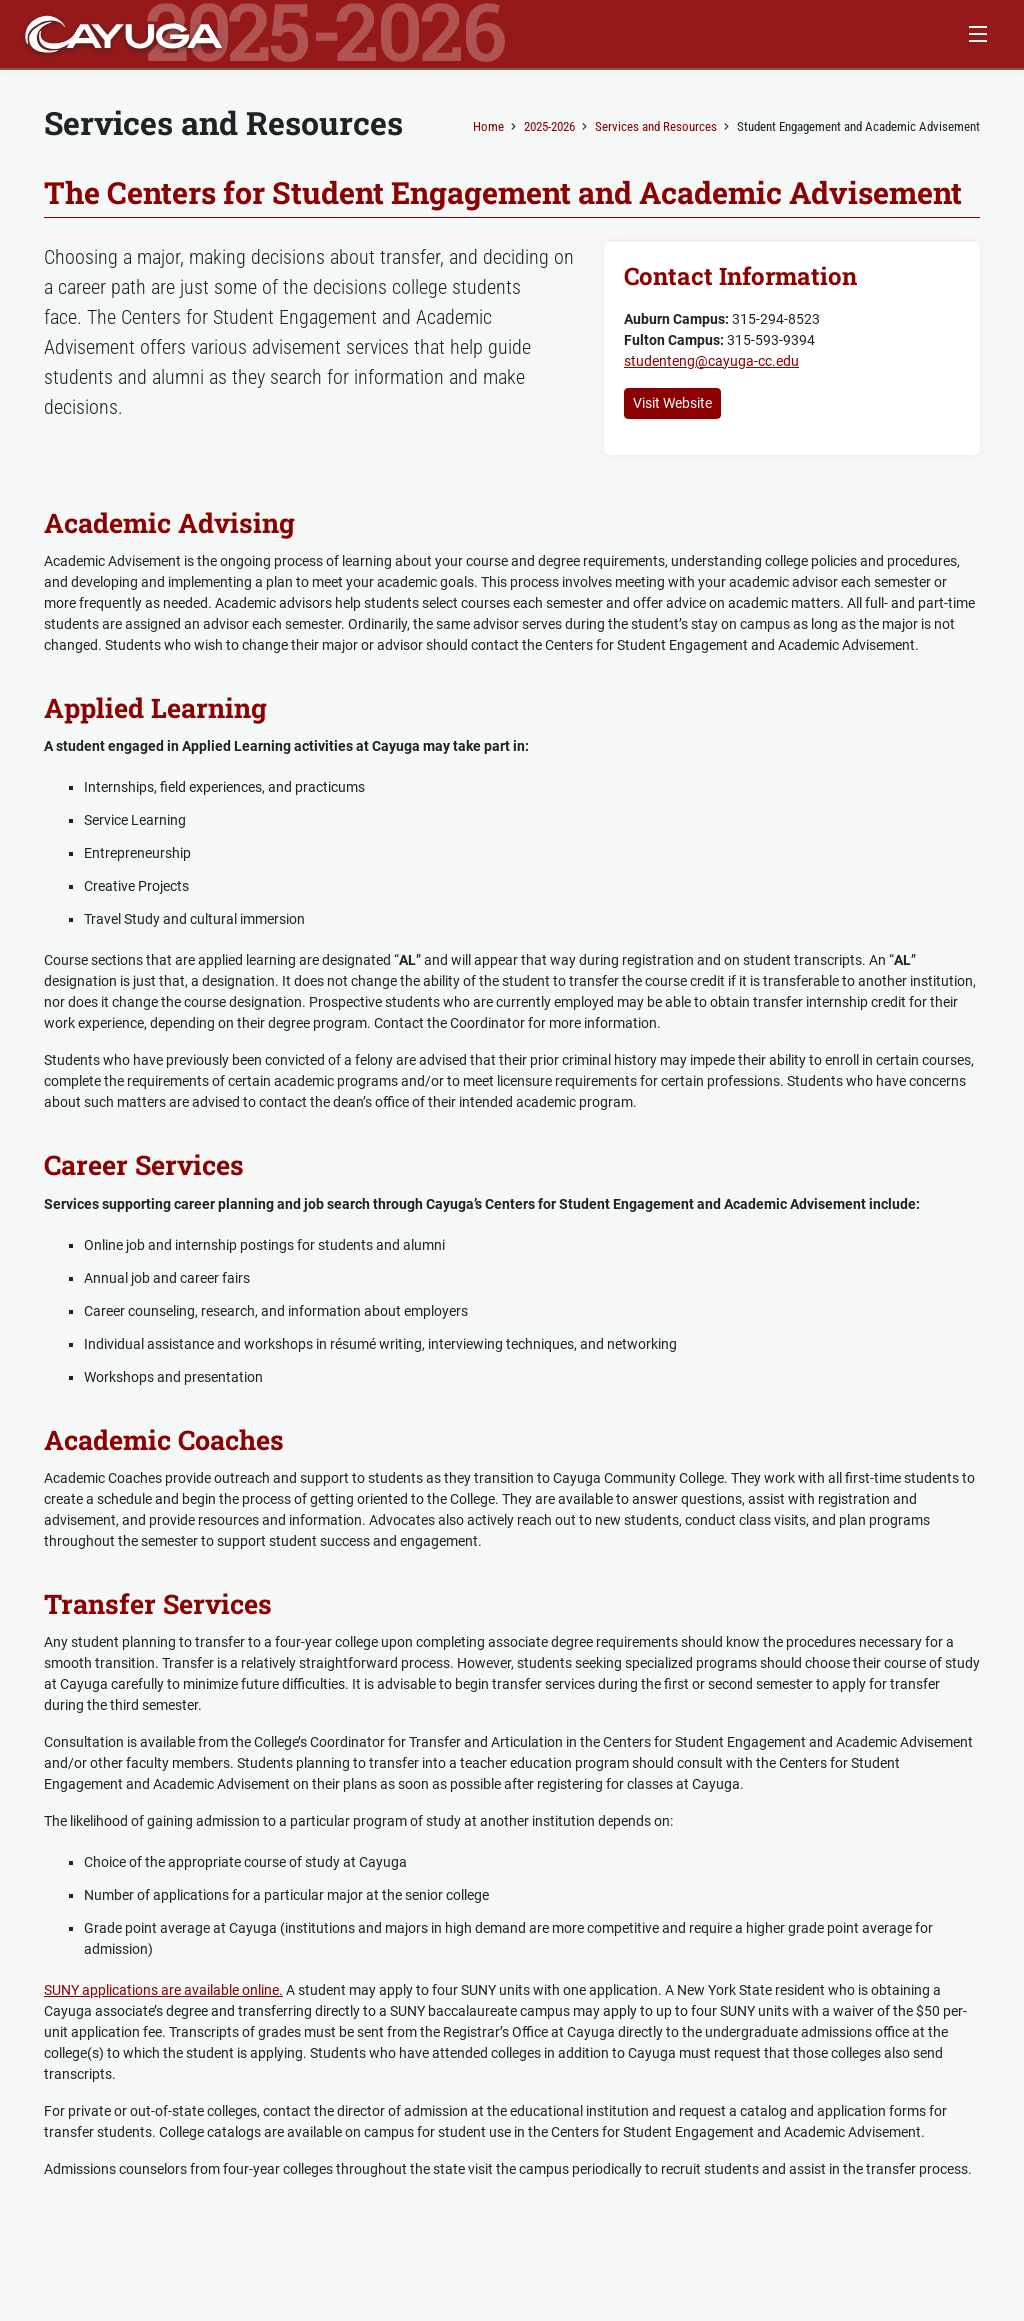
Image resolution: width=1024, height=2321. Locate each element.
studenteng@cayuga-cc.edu (711, 361)
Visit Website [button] (672, 403)
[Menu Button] (977, 34)
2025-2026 (549, 126)
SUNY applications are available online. (163, 1990)
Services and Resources (656, 126)
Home (488, 126)
